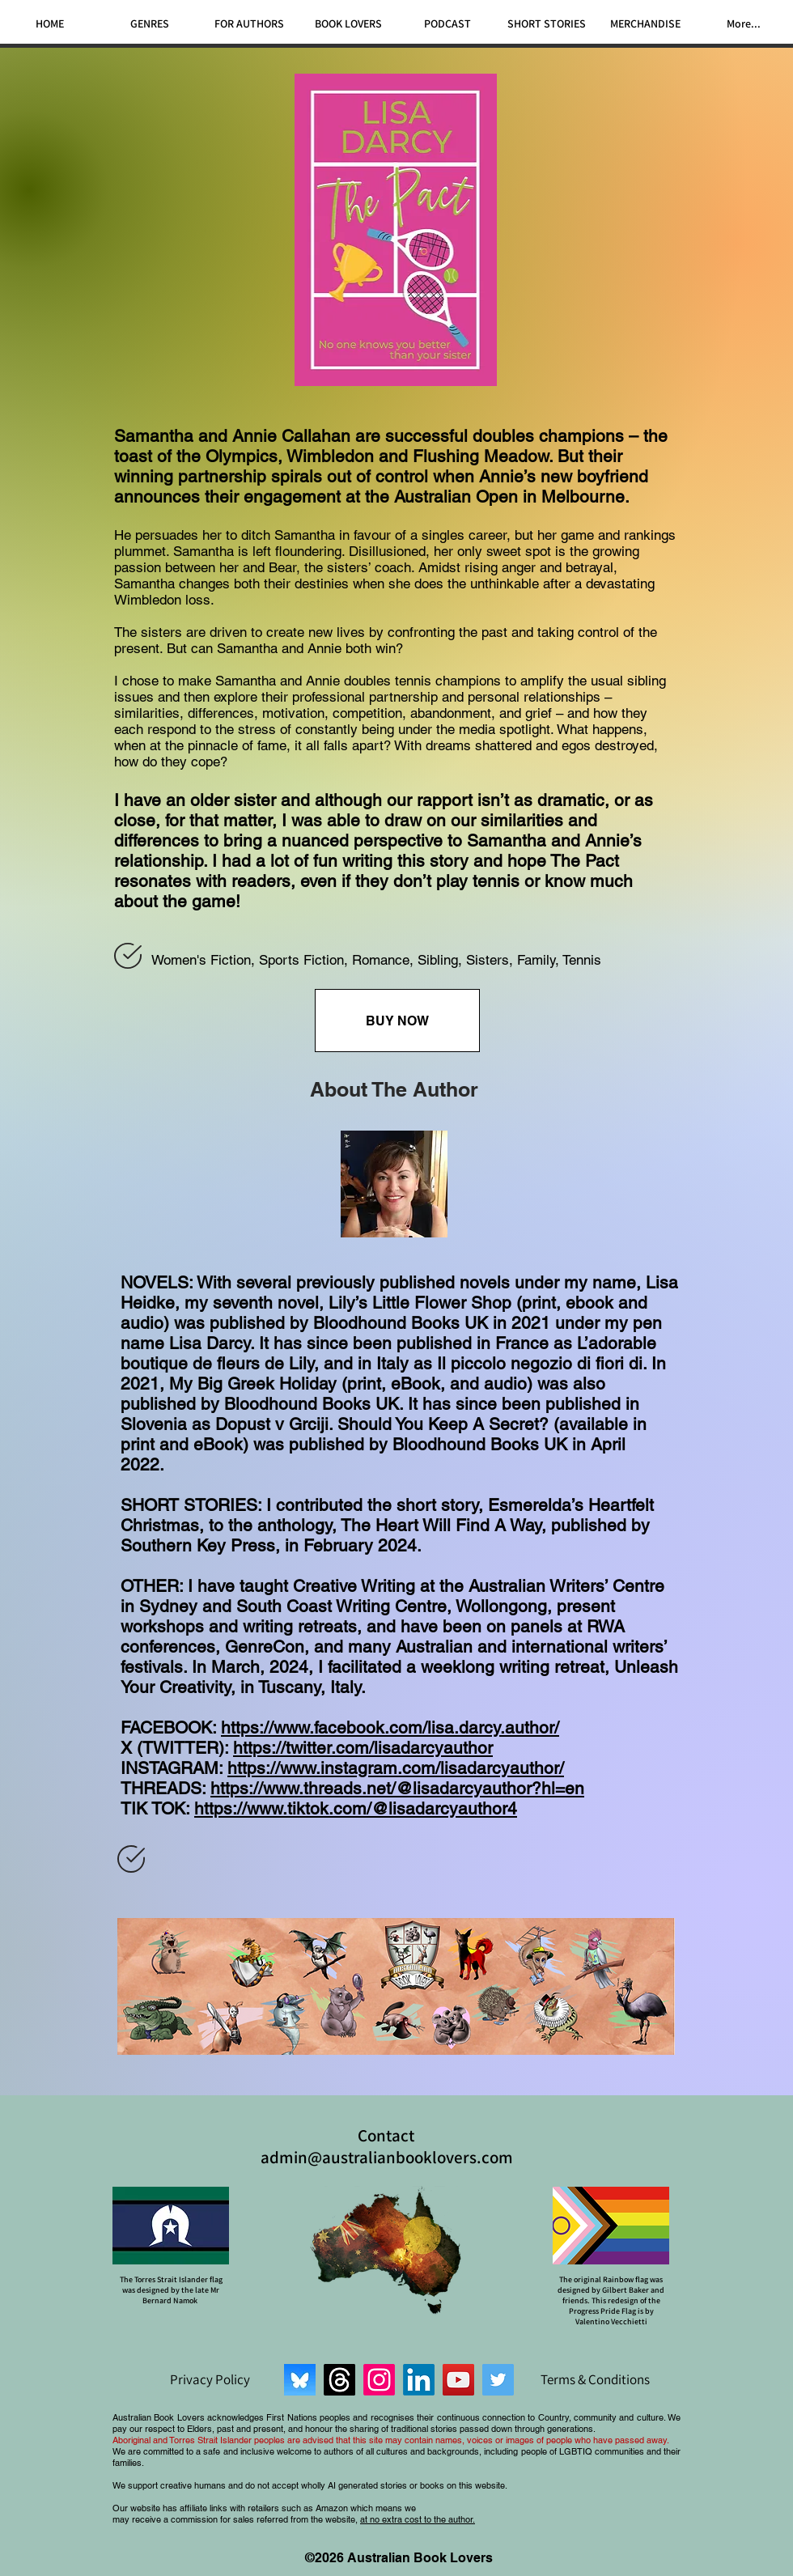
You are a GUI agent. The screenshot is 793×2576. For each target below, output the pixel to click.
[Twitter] (498, 2380)
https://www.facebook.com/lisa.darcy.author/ (390, 1727)
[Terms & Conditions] (595, 2379)
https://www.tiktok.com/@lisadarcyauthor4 (355, 1808)
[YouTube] (458, 2380)
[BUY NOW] (397, 1020)
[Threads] (339, 2380)
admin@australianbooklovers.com (387, 2157)
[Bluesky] (300, 2380)
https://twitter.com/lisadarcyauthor (363, 1748)
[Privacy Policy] (209, 2379)
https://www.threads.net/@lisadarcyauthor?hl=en (397, 1788)
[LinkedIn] (419, 2380)
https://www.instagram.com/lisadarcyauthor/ (395, 1768)
